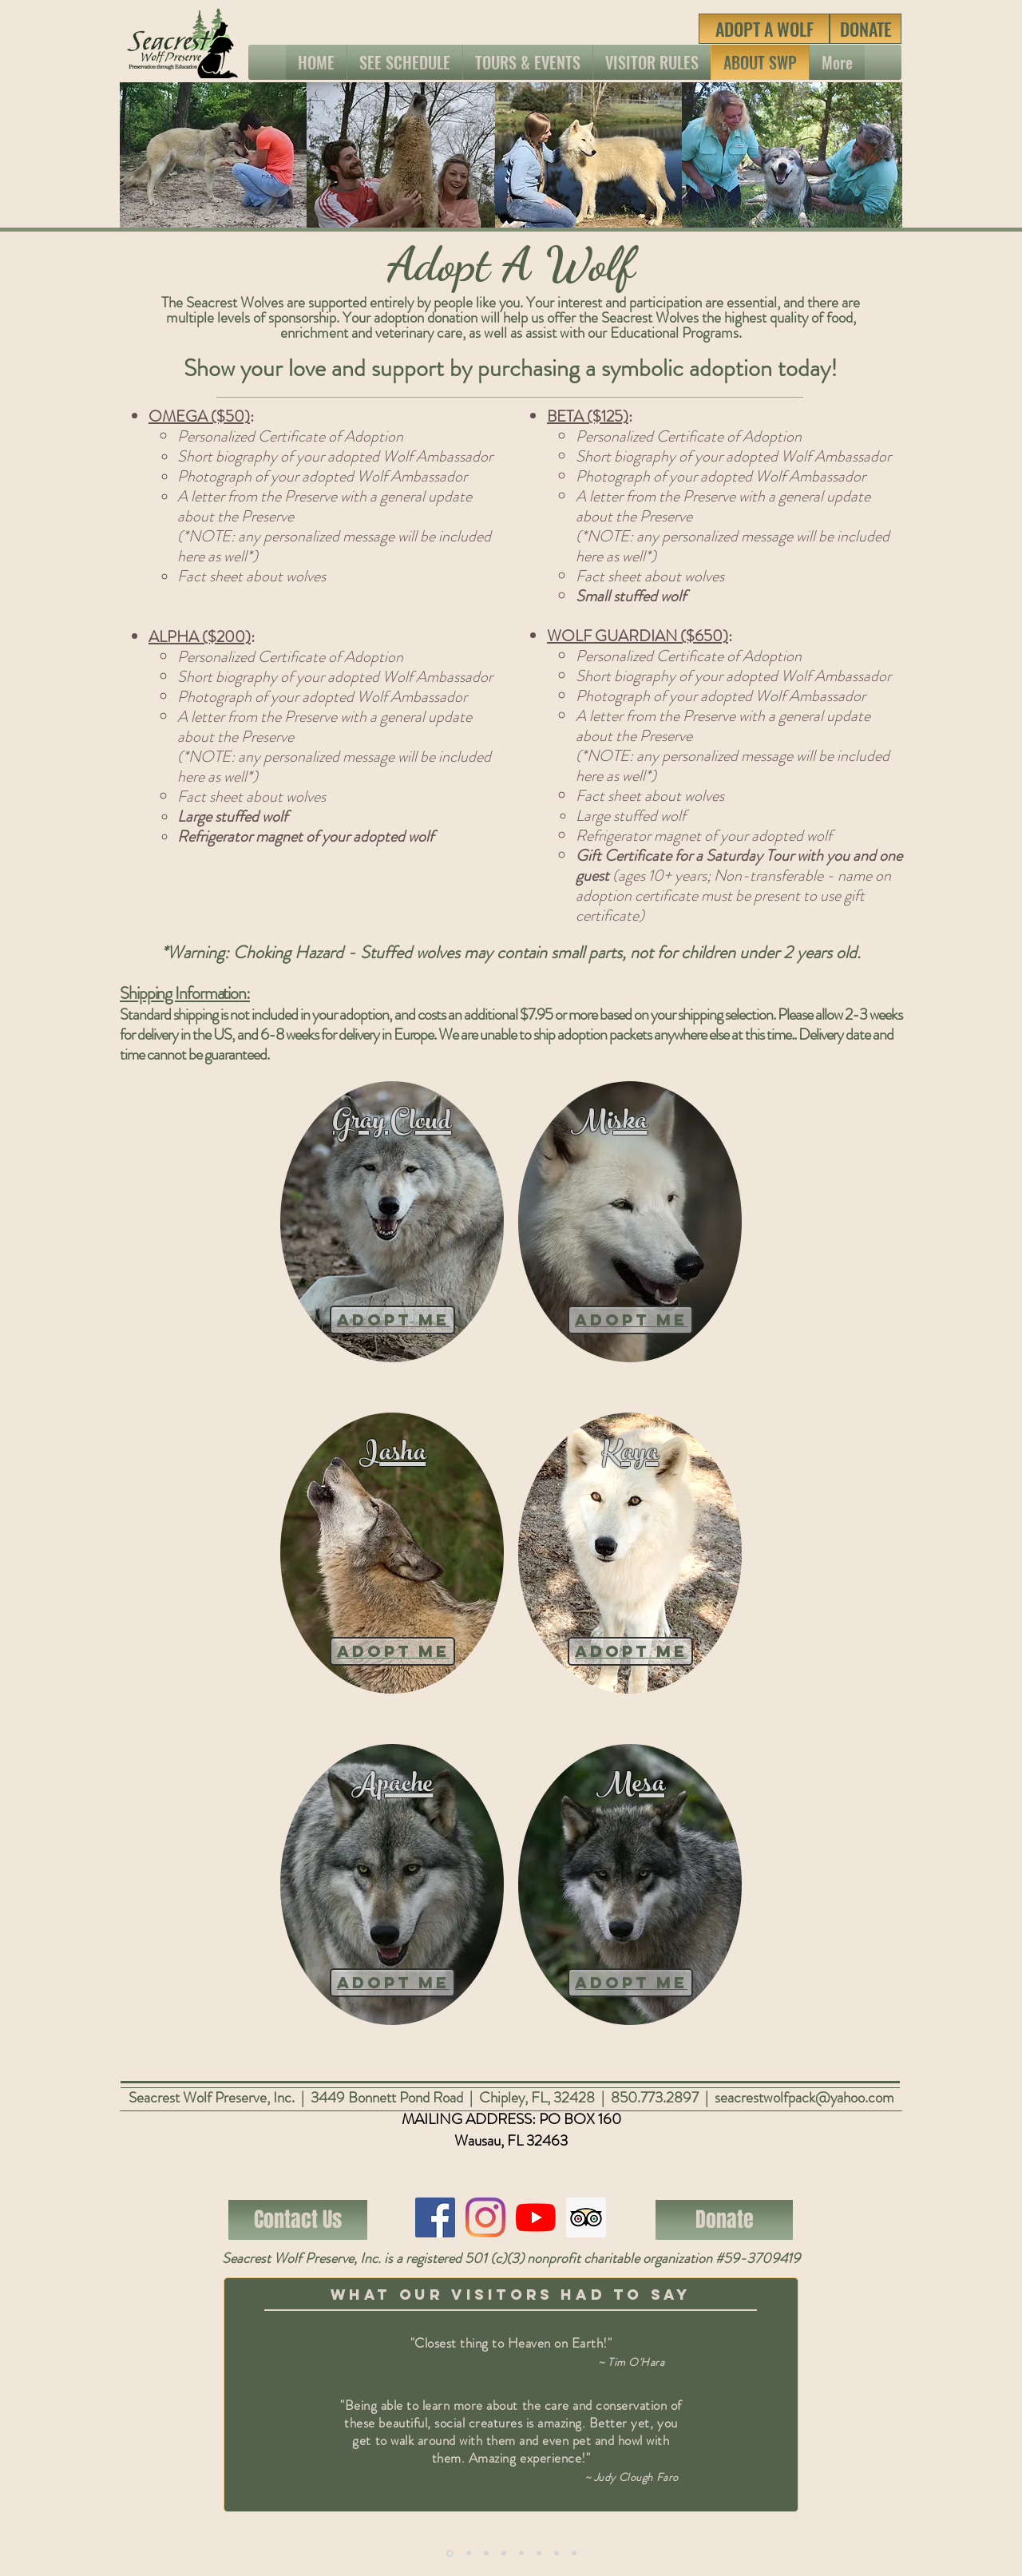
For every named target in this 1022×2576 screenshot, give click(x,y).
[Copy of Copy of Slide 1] (486, 2553)
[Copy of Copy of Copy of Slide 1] (503, 2553)
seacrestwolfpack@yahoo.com (804, 2097)
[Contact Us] (297, 2220)
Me (430, 1320)
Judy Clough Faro (636, 2477)
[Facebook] (435, 2217)
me (430, 1651)
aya (640, 1455)
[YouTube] (536, 2217)
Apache (392, 1786)
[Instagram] (485, 2217)
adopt (374, 1651)
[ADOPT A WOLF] (764, 29)
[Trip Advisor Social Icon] (586, 2217)
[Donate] (724, 2220)
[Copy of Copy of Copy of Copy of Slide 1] (556, 2553)
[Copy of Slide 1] (450, 2553)
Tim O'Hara (636, 2362)
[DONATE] (865, 29)
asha (402, 1455)
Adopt (374, 1320)
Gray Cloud (392, 1124)
